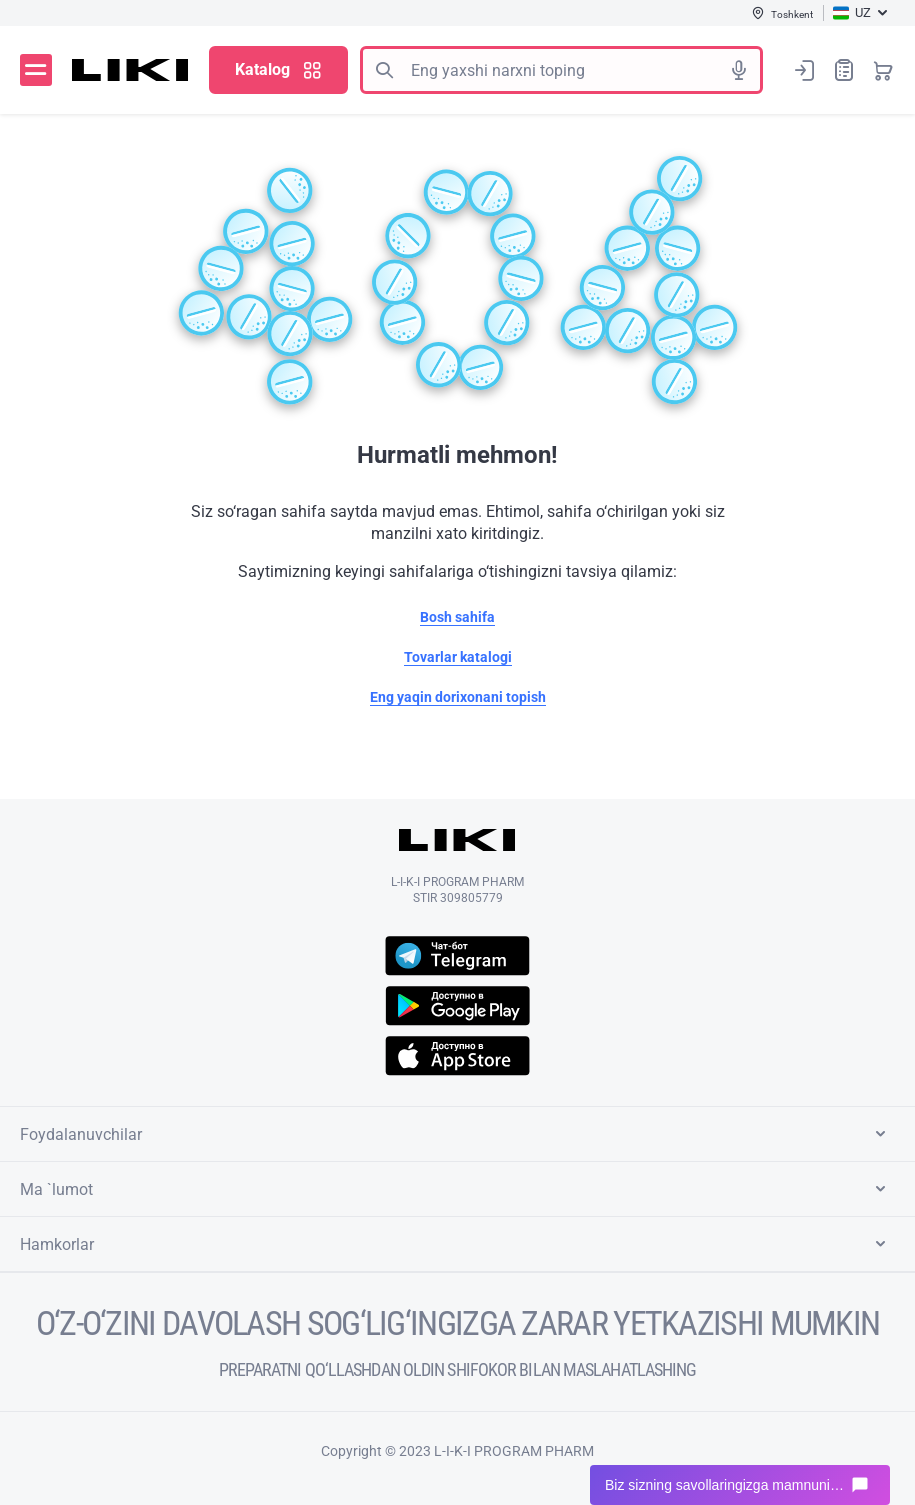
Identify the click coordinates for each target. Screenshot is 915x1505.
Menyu (36, 70)
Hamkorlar (456, 1244)
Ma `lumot (456, 1189)
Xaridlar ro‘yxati (844, 69)
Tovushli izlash (739, 70)
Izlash (384, 70)
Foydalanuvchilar (456, 1134)
